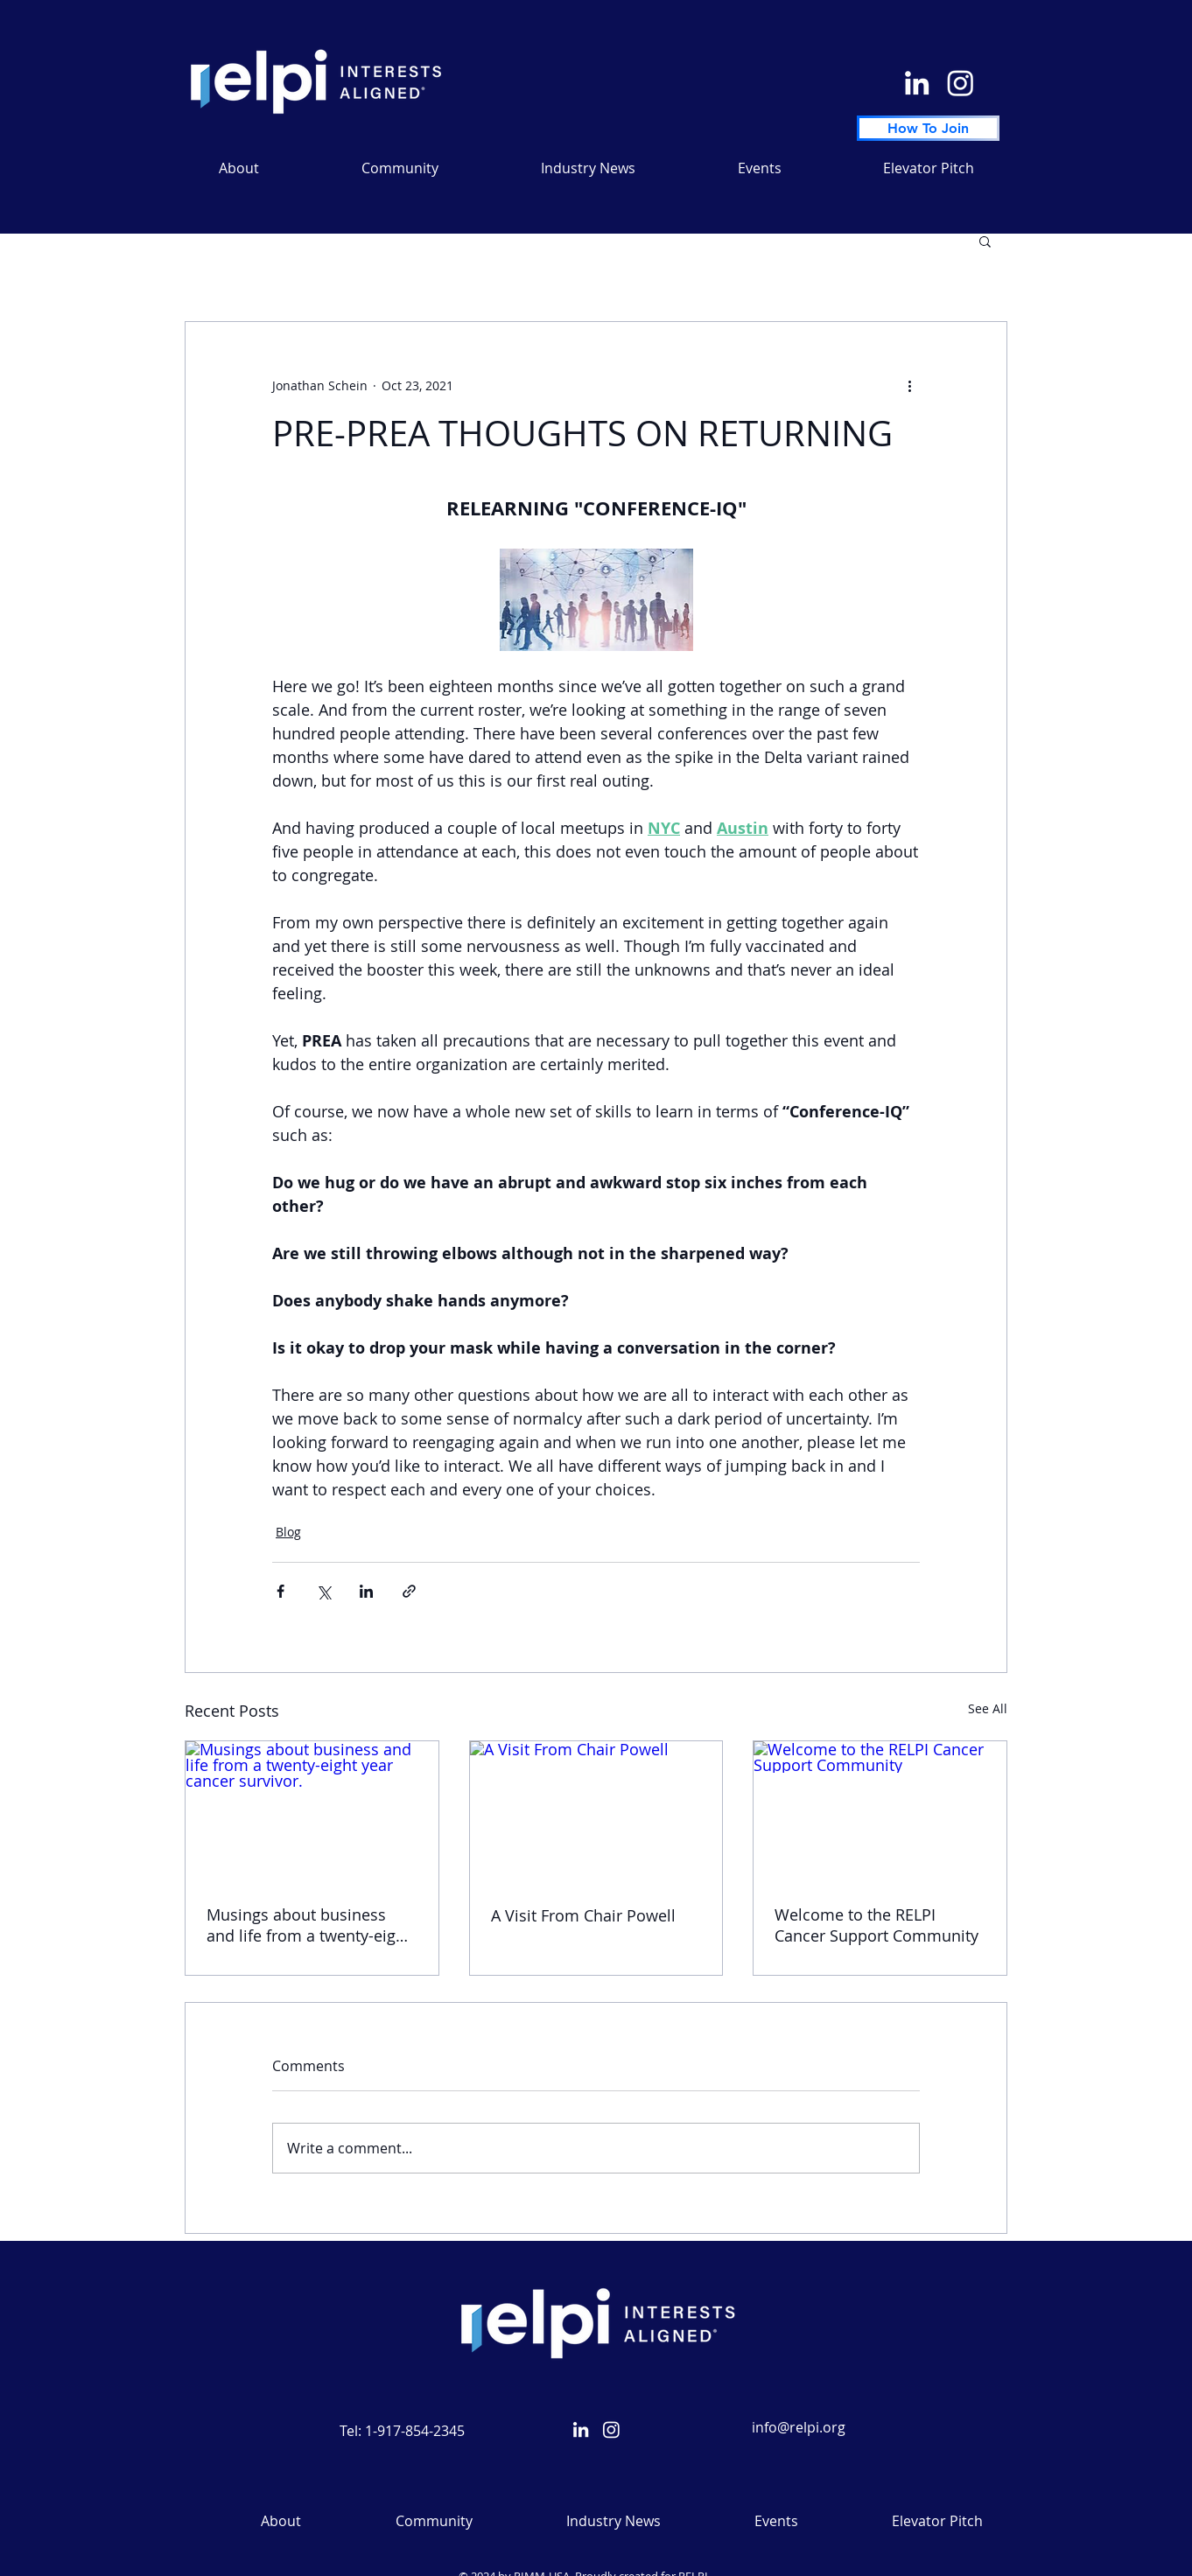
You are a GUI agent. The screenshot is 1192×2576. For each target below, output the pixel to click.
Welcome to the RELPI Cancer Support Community (876, 1925)
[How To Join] (928, 128)
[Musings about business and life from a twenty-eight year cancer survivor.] (312, 1812)
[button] (587, 168)
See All (987, 1708)
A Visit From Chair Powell (583, 1915)
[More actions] (909, 385)
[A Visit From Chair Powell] (596, 1812)
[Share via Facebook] (280, 1591)
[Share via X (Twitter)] (323, 1591)
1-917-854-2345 (415, 2430)
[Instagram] (960, 83)
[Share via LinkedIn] (366, 1591)
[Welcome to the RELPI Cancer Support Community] (880, 1812)
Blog (288, 1531)
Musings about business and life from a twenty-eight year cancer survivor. (308, 1925)
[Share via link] (409, 1591)
